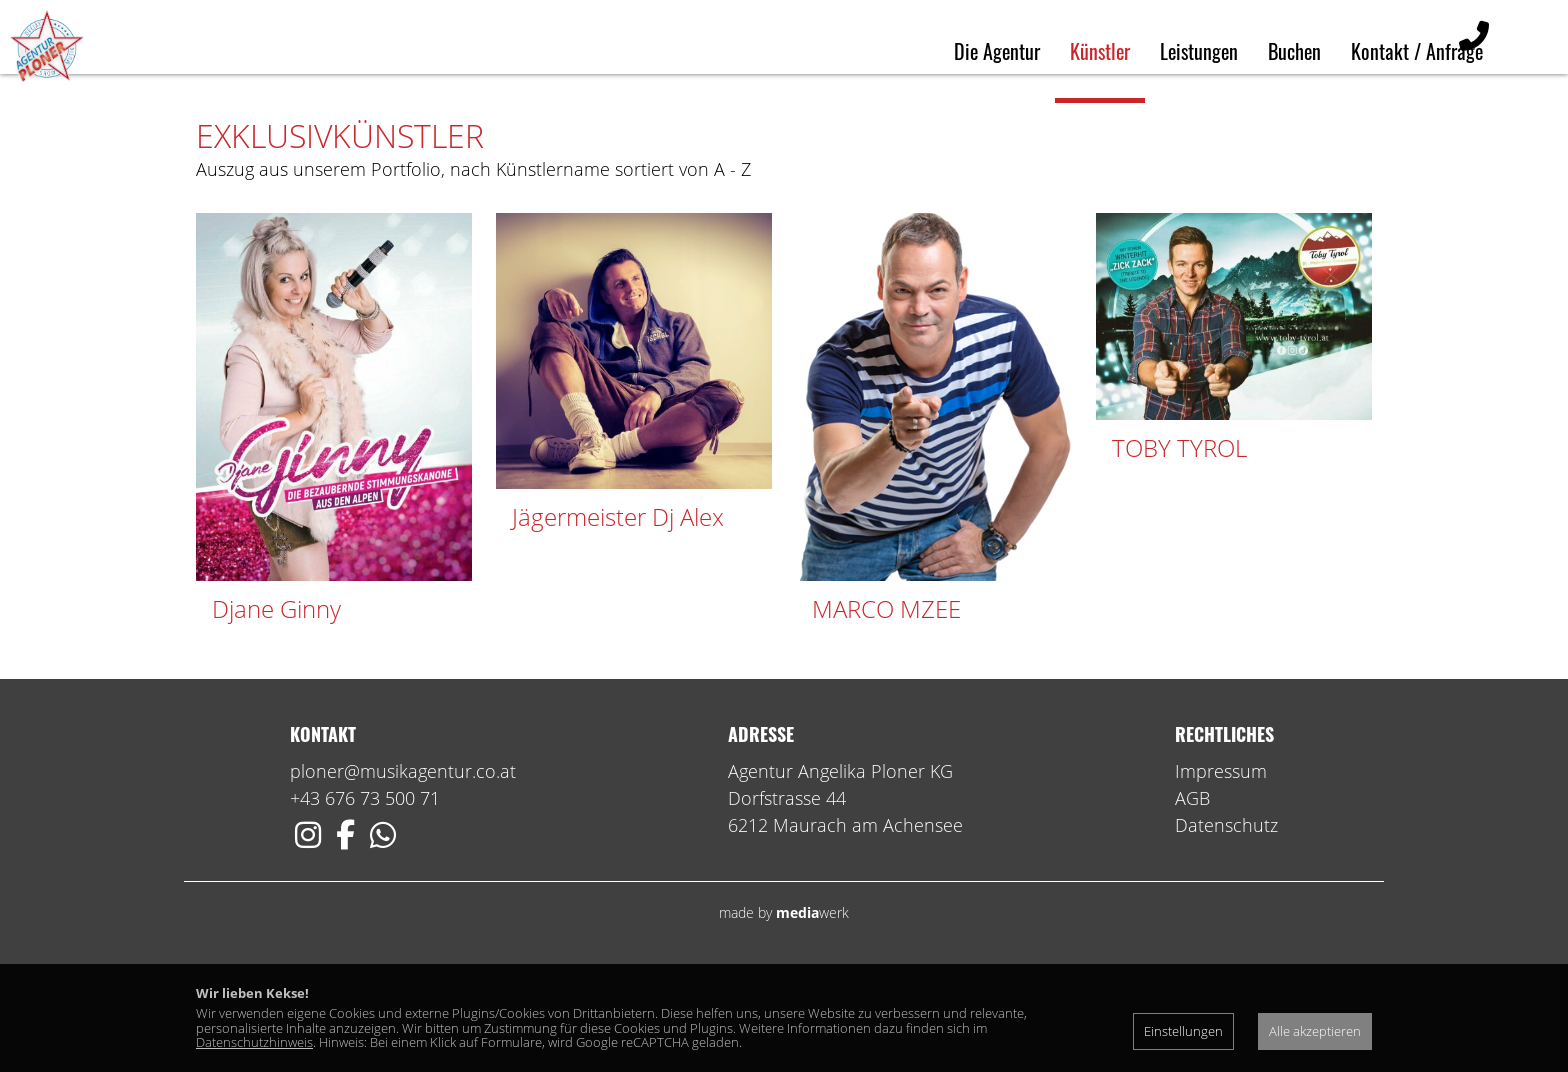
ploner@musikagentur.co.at (403, 869)
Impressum (1221, 869)
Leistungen (1199, 51)
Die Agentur (997, 51)
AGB (1192, 896)
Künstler (1100, 51)
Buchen (1294, 51)
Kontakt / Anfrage (1417, 51)
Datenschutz (1226, 923)
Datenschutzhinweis (254, 1042)
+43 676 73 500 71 (365, 896)
